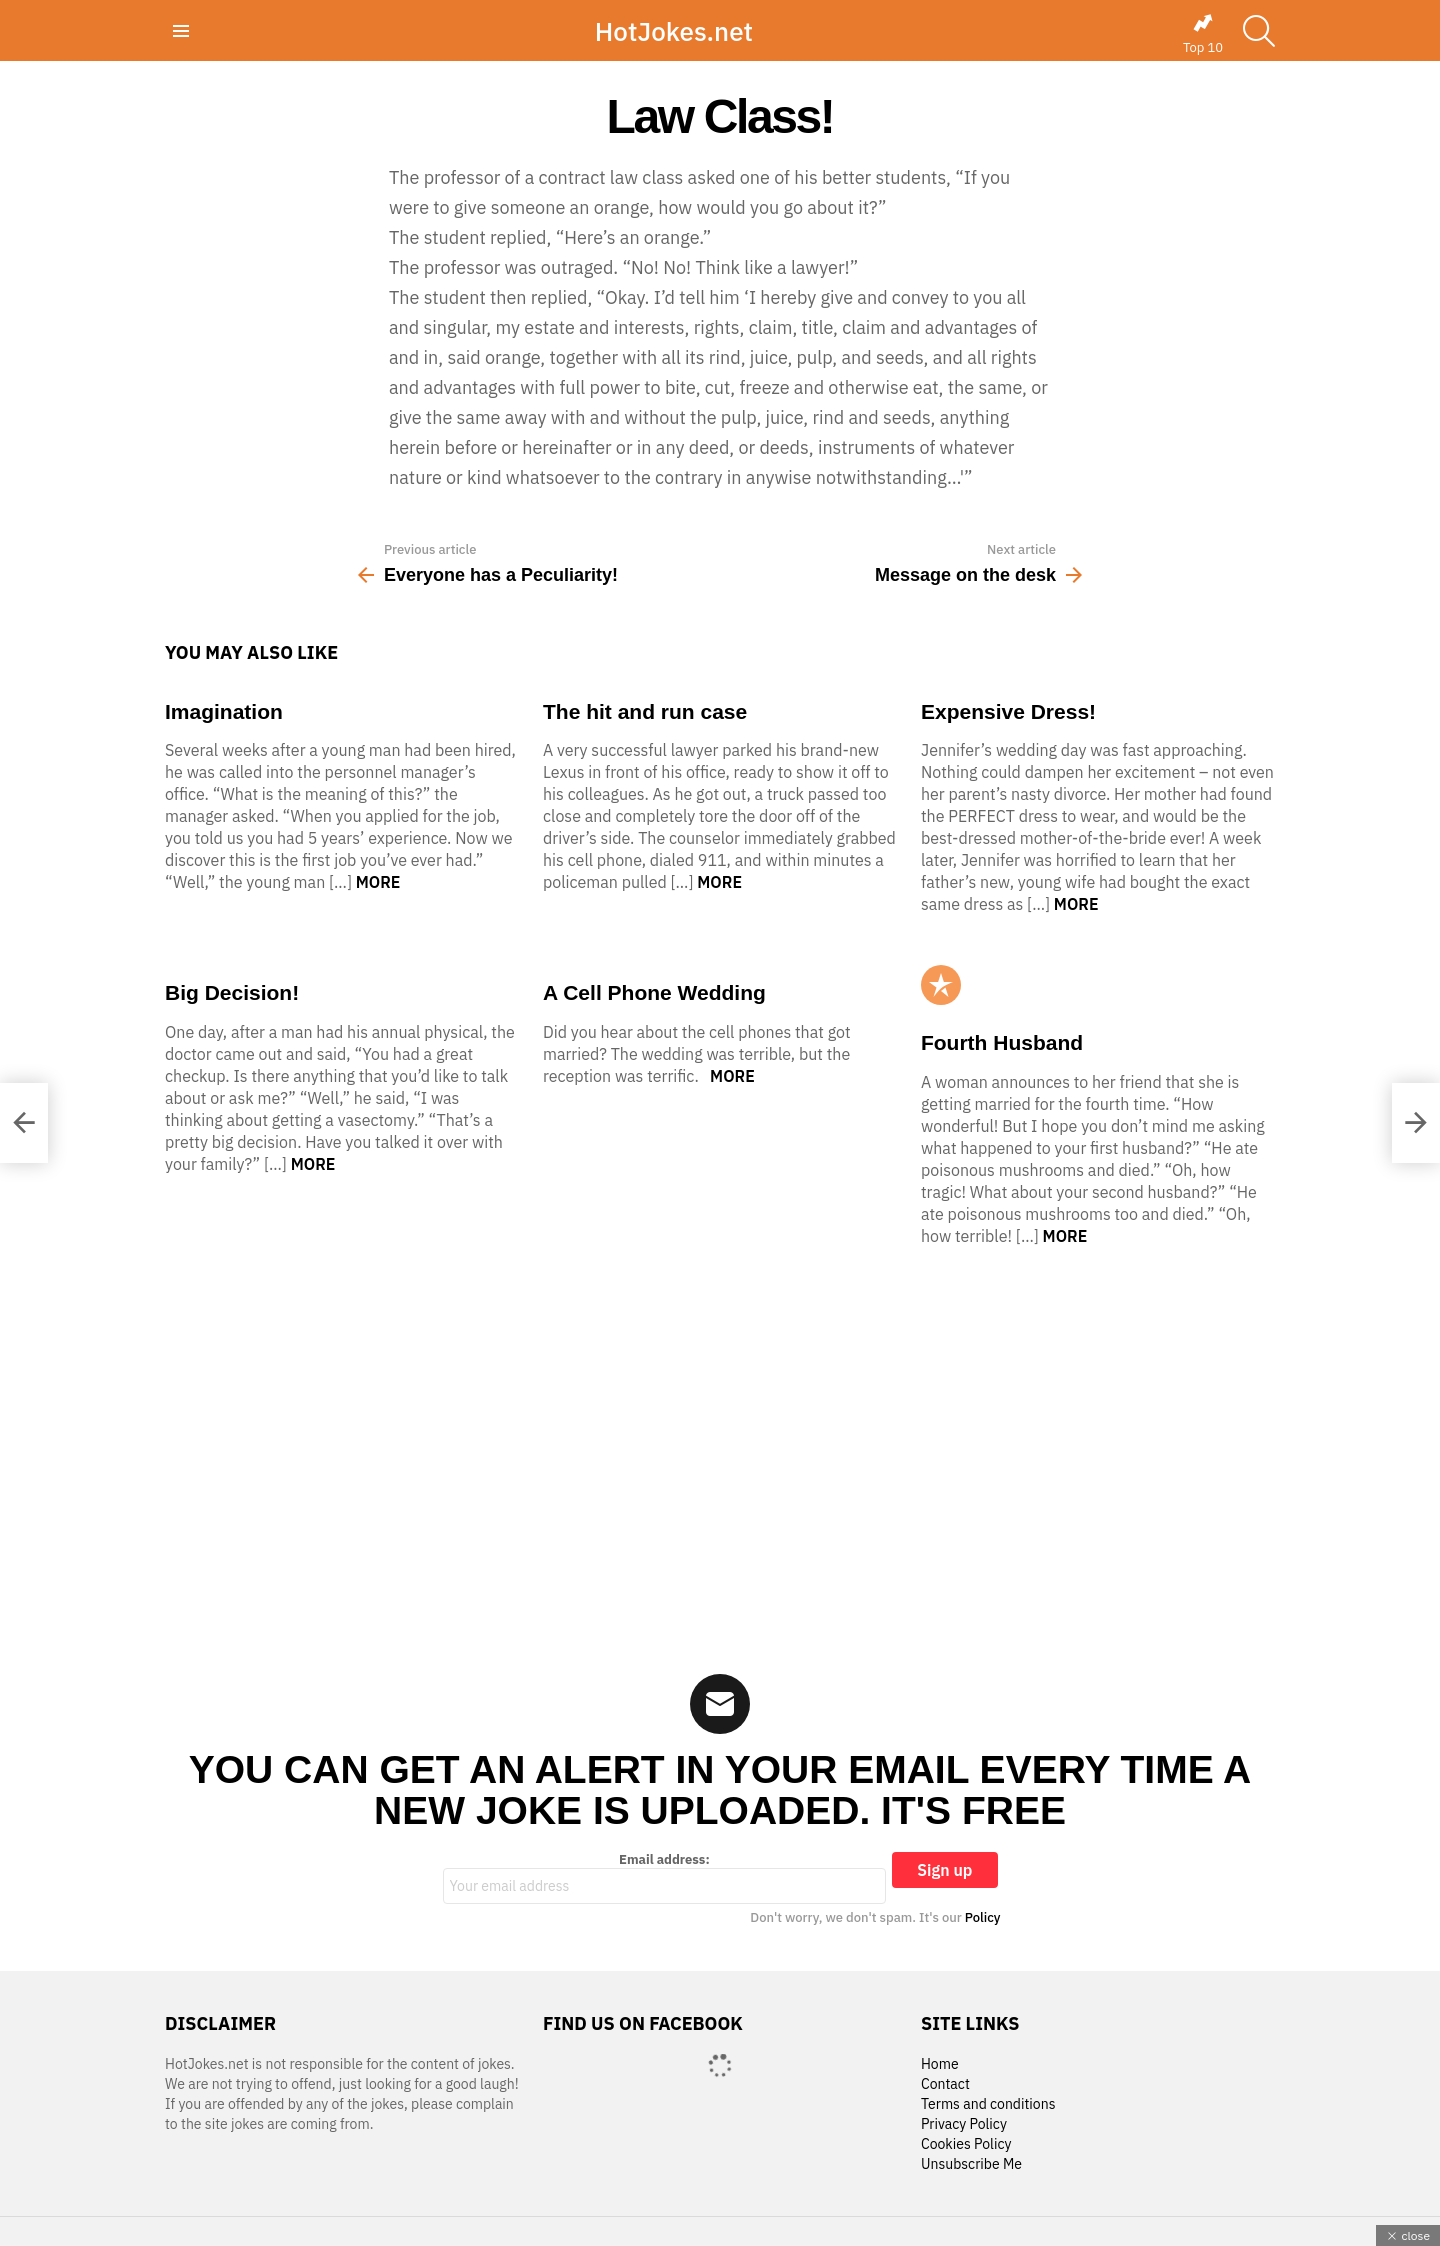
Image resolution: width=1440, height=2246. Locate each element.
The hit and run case (645, 711)
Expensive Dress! (1008, 711)
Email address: (665, 1878)
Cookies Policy (966, 2144)
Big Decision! (232, 992)
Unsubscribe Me (971, 2164)
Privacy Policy (964, 2124)
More (378, 882)
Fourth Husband (1002, 1042)
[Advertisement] (720, 1447)
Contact (945, 2084)
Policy (983, 1917)
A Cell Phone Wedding (654, 992)
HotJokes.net (674, 31)
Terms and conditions (988, 2104)
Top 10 (1203, 34)
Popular (941, 985)
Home (940, 2064)
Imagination (224, 711)
